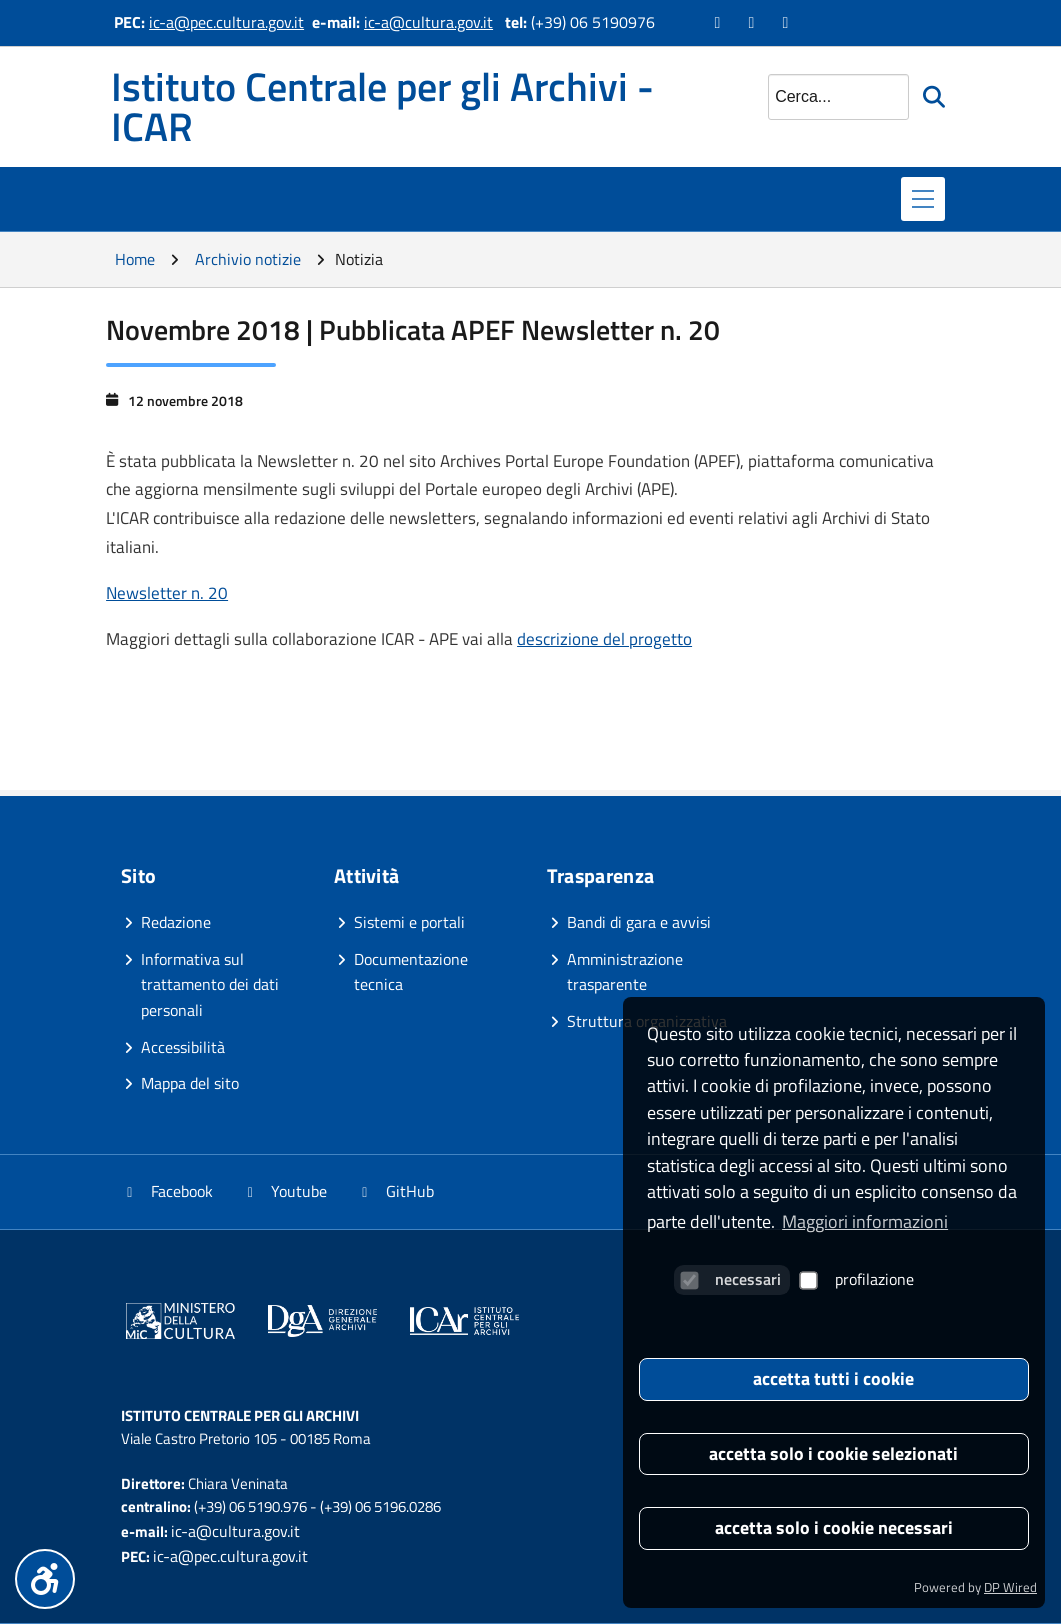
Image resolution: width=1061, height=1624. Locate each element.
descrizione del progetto (604, 639)
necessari (730, 1279)
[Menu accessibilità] (45, 1579)
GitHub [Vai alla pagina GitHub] (395, 1191)
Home (135, 259)
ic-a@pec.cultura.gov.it (226, 22)
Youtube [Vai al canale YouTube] (285, 1191)
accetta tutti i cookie (833, 1378)
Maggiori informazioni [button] (865, 1221)
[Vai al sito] (180, 1324)
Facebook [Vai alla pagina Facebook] (167, 1191)
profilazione (857, 1279)
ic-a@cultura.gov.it (428, 22)
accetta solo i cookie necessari (834, 1527)
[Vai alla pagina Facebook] (720, 22)
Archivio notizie (248, 259)
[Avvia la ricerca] (936, 97)
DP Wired (1010, 1587)
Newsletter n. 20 (167, 593)
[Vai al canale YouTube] (754, 22)
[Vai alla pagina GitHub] (788, 22)
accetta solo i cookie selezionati (833, 1453)
